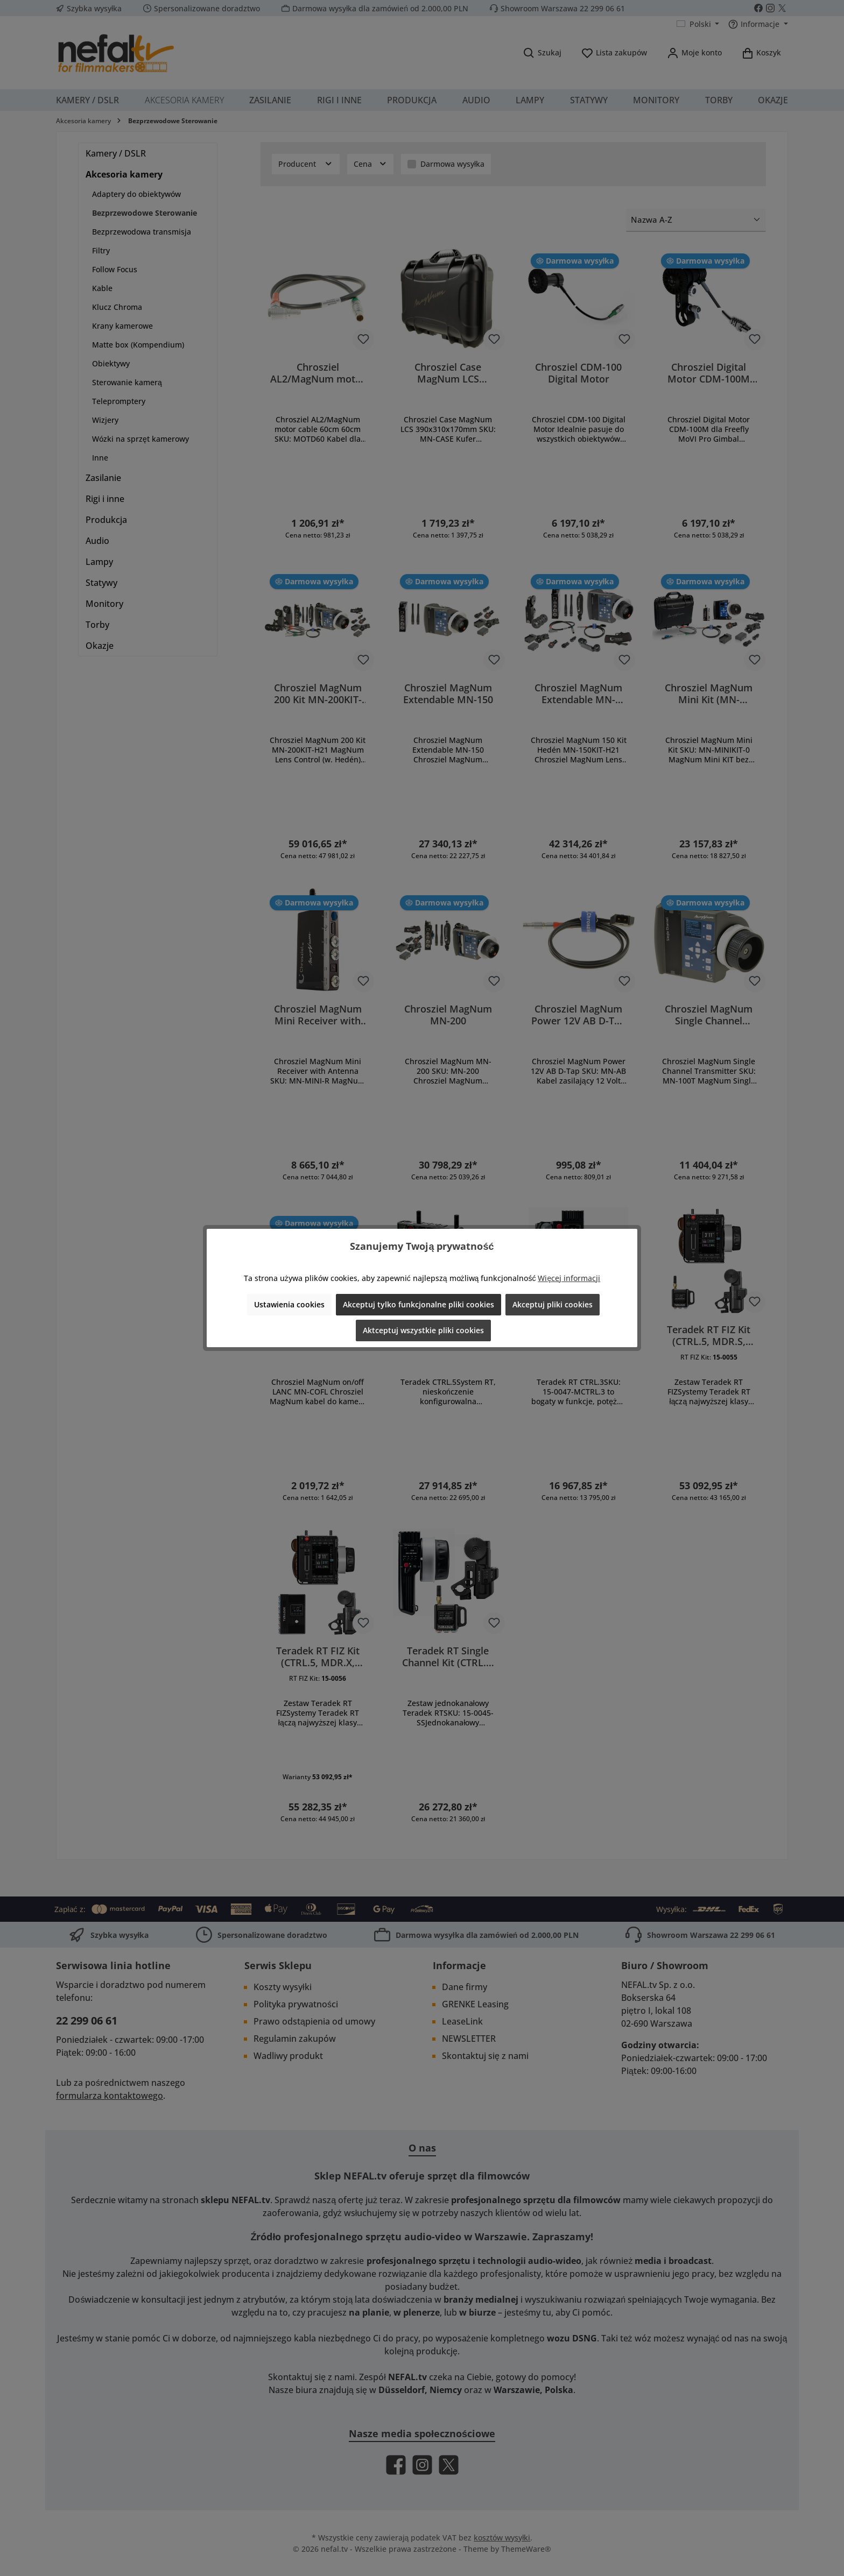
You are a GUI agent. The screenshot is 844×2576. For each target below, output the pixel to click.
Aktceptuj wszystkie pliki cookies (423, 1330)
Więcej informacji (569, 1278)
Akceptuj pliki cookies (552, 1304)
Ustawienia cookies (289, 1304)
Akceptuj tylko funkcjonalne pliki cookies (418, 1304)
